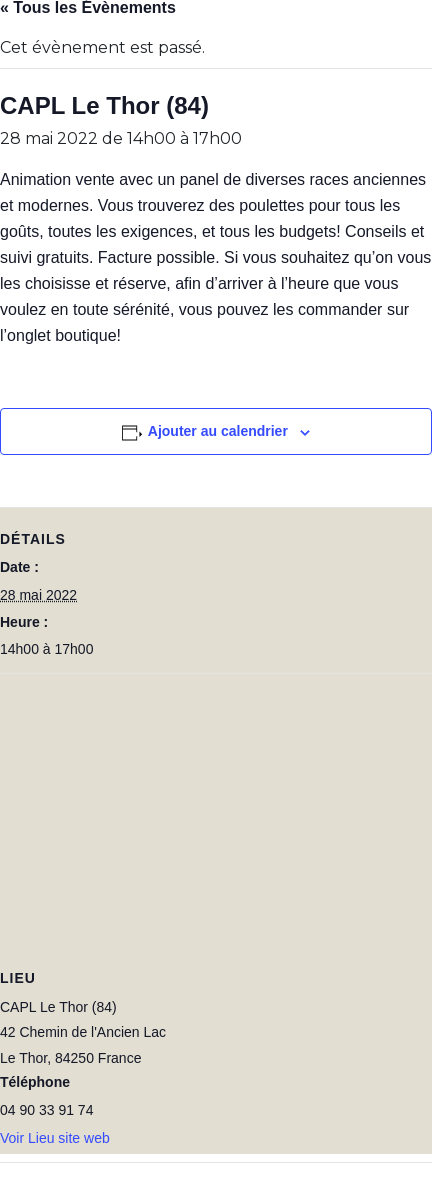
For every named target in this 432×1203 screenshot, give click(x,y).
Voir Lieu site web (55, 1138)
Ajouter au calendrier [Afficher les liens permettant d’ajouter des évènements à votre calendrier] (218, 431)
